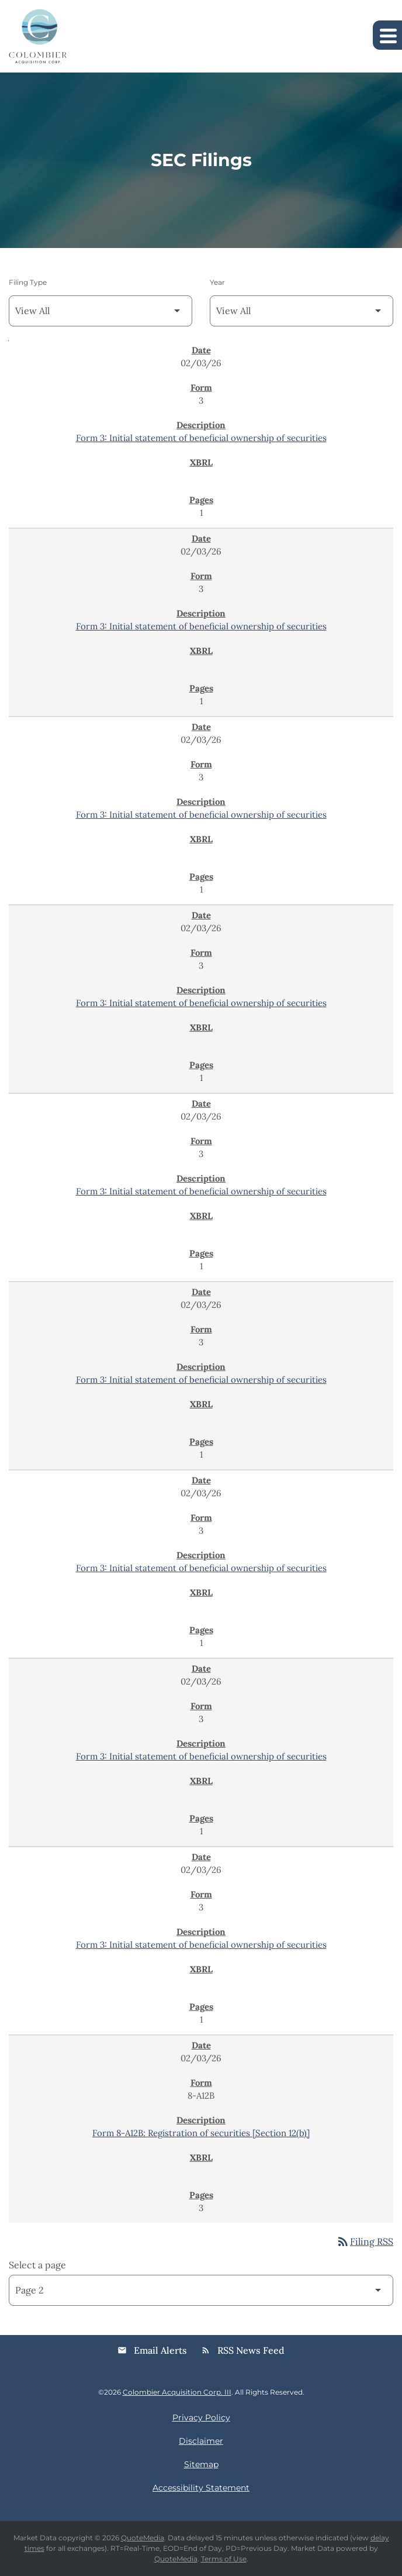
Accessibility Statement (201, 2488)
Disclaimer (201, 2441)
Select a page (37, 2265)
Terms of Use (224, 2558)
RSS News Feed (243, 2350)
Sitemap (201, 2464)
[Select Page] (201, 2290)
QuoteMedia (142, 2537)
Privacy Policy (201, 2417)
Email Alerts (152, 2350)
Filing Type (28, 282)
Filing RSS (364, 2241)
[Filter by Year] (301, 310)
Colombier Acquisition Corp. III (177, 2392)
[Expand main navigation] (387, 35)
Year (217, 282)
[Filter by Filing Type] (100, 310)
